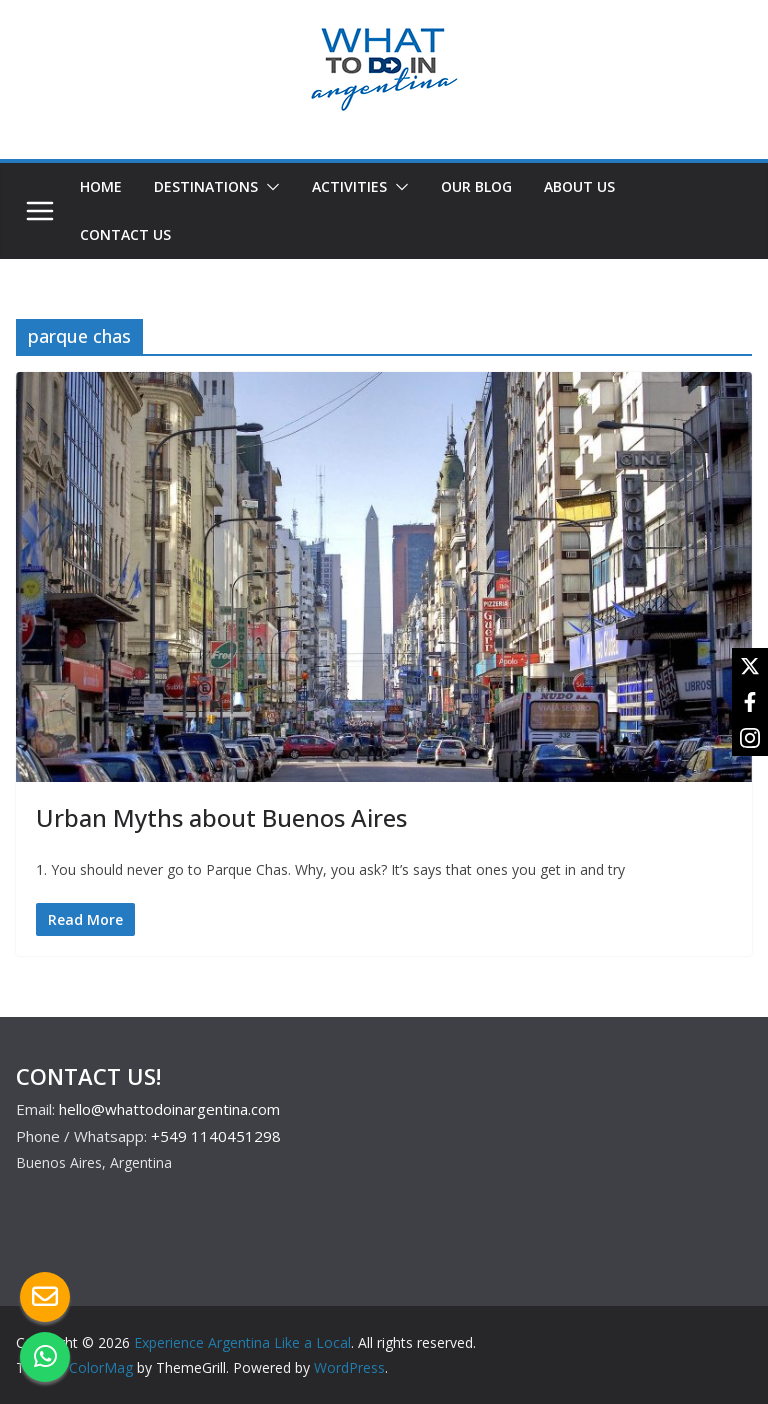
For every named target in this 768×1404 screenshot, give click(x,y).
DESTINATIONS (206, 186)
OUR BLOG (476, 186)
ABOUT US (579, 186)
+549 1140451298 (216, 1136)
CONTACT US (125, 234)
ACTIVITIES (349, 186)
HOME (101, 186)
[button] (269, 187)
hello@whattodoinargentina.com (169, 1109)
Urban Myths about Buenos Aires (221, 817)
